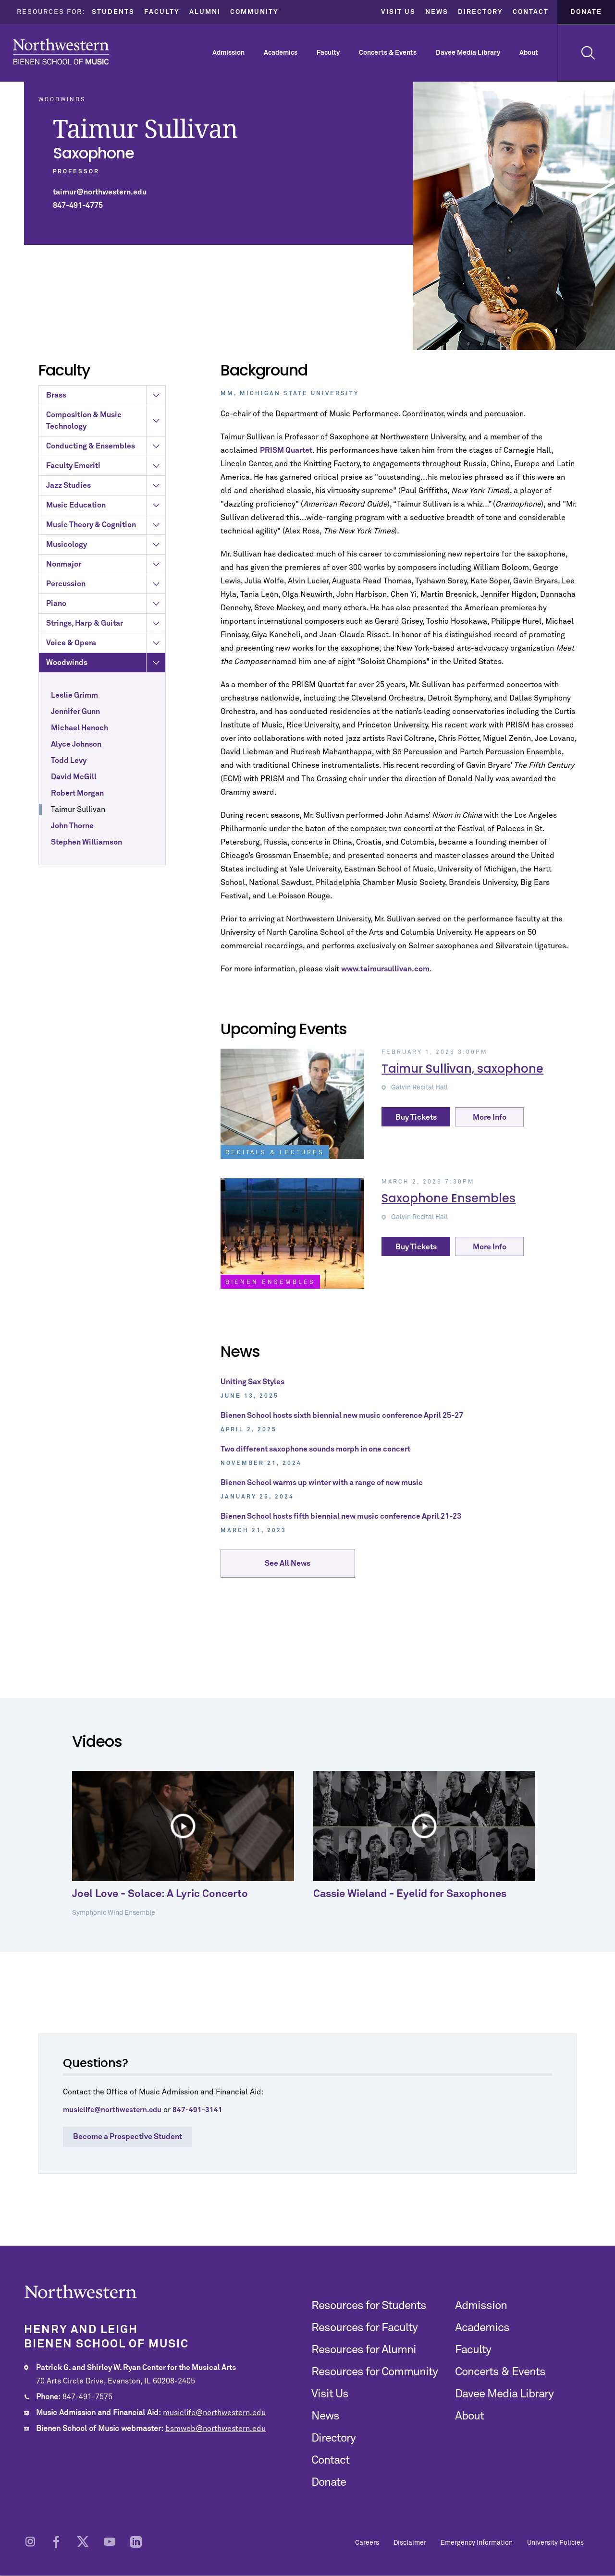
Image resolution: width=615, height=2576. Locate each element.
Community (254, 12)
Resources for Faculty (364, 2328)
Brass (105, 443)
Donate (586, 12)
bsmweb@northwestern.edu (215, 2428)
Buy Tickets (416, 1117)
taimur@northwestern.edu (100, 192)
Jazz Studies (105, 534)
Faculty (162, 12)
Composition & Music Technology (105, 469)
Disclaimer (410, 2543)
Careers (367, 2543)
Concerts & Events (388, 52)
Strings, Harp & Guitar (105, 671)
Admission (228, 52)
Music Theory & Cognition (105, 573)
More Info (489, 1117)
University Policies (555, 2543)
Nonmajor (105, 612)
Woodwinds (105, 711)
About (528, 52)
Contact (531, 12)
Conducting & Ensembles (105, 494)
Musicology (105, 593)
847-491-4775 (78, 205)
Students (113, 12)
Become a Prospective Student (127, 2137)
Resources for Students (368, 2305)
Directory (480, 12)
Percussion (105, 632)
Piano (105, 652)
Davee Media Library (468, 52)
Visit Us (398, 12)
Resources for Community (374, 2372)
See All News (287, 1566)
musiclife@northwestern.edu (214, 2413)
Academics (280, 52)
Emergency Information (477, 2543)
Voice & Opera (105, 691)
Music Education (105, 553)
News (436, 12)
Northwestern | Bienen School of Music (61, 51)
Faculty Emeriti (105, 514)
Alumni (205, 12)
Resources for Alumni (363, 2350)
